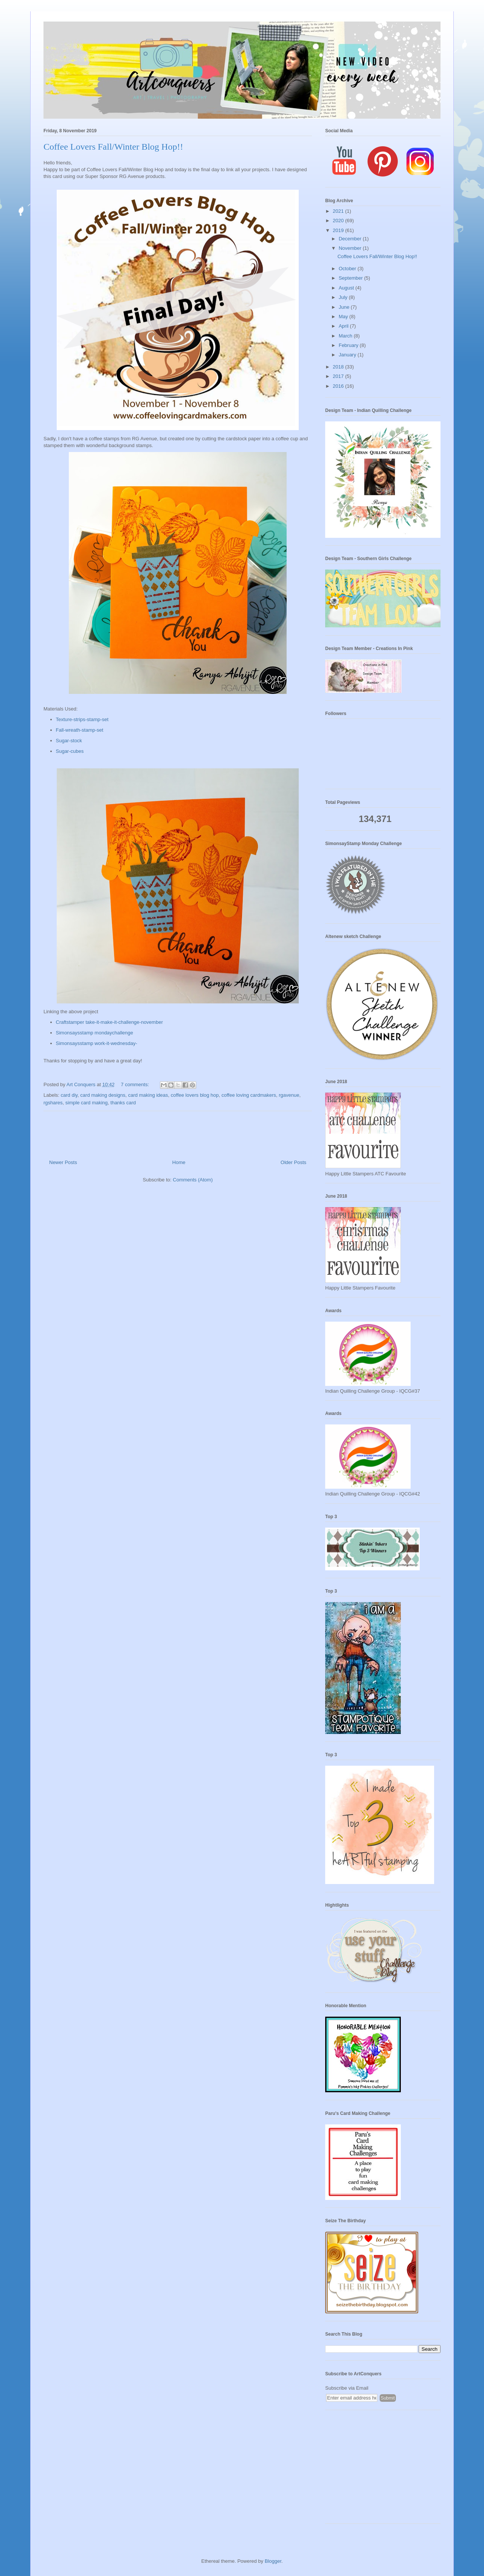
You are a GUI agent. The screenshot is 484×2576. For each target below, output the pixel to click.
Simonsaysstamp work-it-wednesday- (96, 1043)
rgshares (53, 1102)
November (351, 248)
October (348, 268)
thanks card (123, 1102)
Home (179, 1162)
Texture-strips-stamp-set (82, 719)
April (344, 326)
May (344, 316)
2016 (339, 386)
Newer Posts (63, 1162)
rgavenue (289, 1095)
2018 (339, 367)
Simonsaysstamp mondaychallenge (94, 1033)
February (349, 345)
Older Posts (293, 1162)
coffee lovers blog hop (195, 1095)
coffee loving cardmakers (249, 1095)
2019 (339, 230)
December (351, 239)
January (348, 355)
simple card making (86, 1102)
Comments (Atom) (193, 1180)
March (346, 336)
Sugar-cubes (70, 751)
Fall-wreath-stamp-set (80, 730)
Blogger (273, 2561)
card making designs (102, 1095)
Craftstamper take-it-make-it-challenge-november (109, 1022)
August (347, 288)
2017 (339, 376)
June (345, 307)
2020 (339, 220)
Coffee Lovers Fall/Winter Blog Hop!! (113, 147)
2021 (339, 211)
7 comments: (135, 1084)
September (351, 278)
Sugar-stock (69, 740)
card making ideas (148, 1095)
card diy (69, 1095)
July (344, 297)
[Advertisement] (383, 2470)
